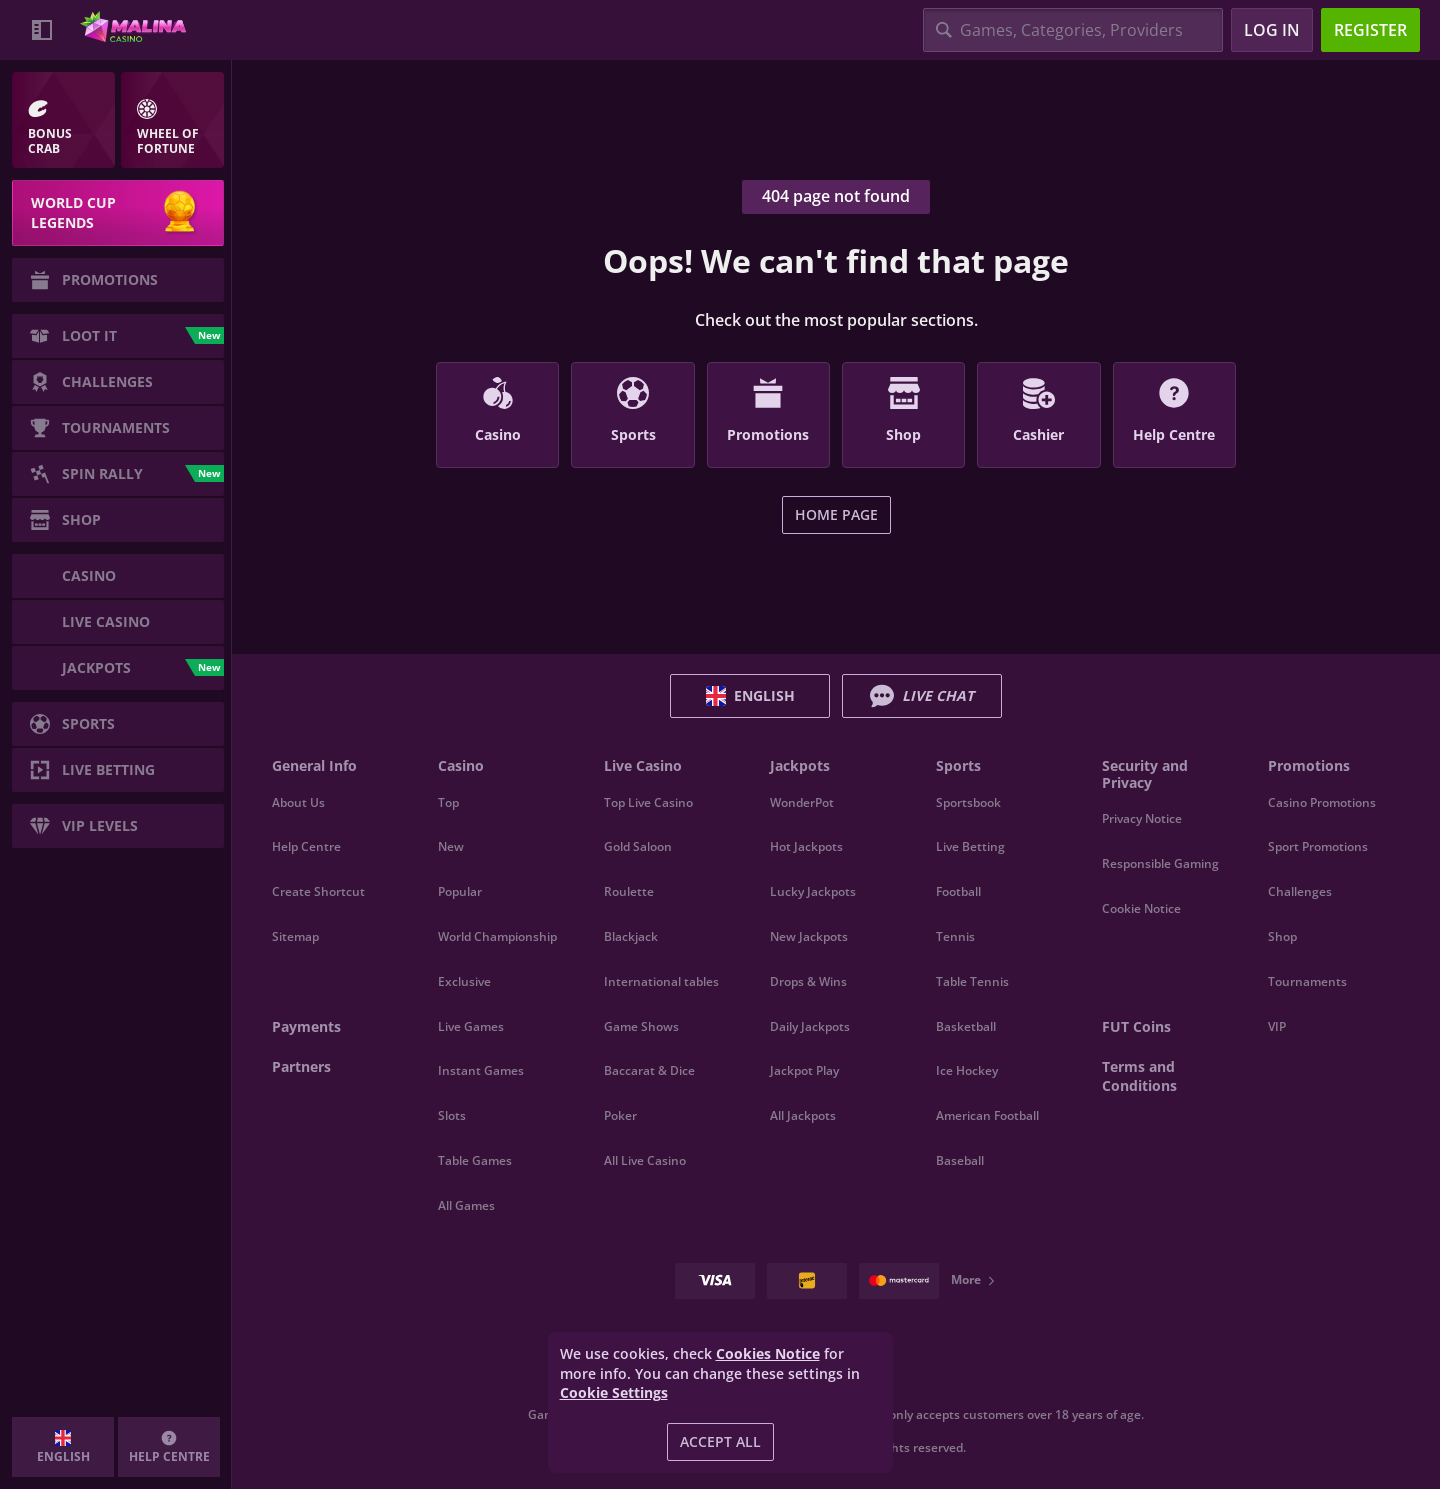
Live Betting (970, 846)
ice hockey (967, 1070)
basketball (966, 1026)
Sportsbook (968, 802)
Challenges (1300, 891)
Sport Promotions (1318, 846)
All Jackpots (803, 1115)
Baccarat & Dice (649, 1070)
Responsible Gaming (1160, 863)
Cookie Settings (614, 1393)
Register (1370, 30)
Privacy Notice (1142, 818)
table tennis (972, 981)
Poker (620, 1115)
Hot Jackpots (806, 846)
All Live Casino (645, 1160)
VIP (1277, 1026)
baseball (960, 1160)
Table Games (475, 1160)
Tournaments (1307, 981)
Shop (1282, 936)
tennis (955, 936)
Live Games (471, 1026)
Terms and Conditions (1139, 1076)
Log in (1272, 30)
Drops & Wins (808, 981)
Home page (836, 514)
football (958, 891)
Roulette (629, 891)
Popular (460, 891)
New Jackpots (809, 936)
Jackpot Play (804, 1070)
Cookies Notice (768, 1353)
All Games (466, 1205)
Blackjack (631, 936)
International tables (661, 981)
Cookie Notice (1141, 908)
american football (987, 1115)
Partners (301, 1066)
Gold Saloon (638, 846)
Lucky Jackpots (813, 891)
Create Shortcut (318, 891)
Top (448, 802)
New (451, 846)
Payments (306, 1026)
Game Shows (641, 1026)
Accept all (720, 1441)
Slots (452, 1115)
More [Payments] (974, 1279)
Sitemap (295, 936)
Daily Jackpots (810, 1026)
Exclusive (464, 981)
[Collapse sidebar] (42, 30)
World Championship (497, 936)
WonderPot (802, 802)
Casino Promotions (1322, 802)
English (750, 696)
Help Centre (306, 846)
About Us (298, 802)
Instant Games (481, 1070)
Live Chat (922, 696)
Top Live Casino (648, 802)
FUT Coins (1136, 1026)
